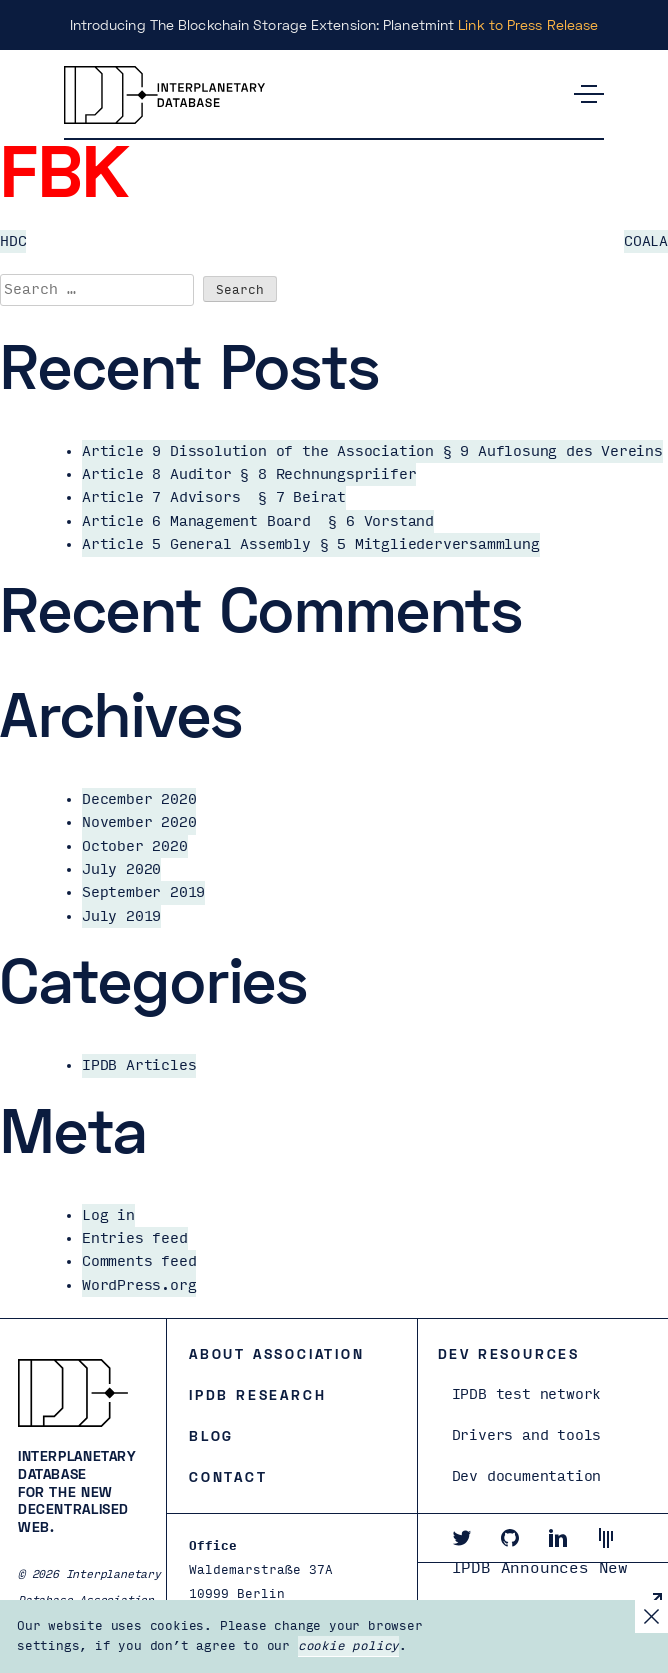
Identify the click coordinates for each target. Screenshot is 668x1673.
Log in (108, 1215)
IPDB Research (257, 1394)
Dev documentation (527, 1476)
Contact (228, 1476)
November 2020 (139, 822)
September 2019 (143, 892)
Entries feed (135, 1238)
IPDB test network (527, 1394)
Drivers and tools (527, 1435)
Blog (211, 1435)
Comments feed (139, 1261)
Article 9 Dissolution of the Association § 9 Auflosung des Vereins (372, 451)
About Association (277, 1353)
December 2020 (139, 799)
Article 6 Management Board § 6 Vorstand (258, 521)
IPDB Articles (139, 1065)
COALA (646, 241)
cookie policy (348, 1646)
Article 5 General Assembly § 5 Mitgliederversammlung (311, 544)
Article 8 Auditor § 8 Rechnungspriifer (249, 474)
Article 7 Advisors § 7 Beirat (214, 497)
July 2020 (121, 869)
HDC (13, 241)
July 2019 (121, 916)
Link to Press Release (528, 24)
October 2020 (135, 846)
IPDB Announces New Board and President (545, 1587)
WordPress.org (139, 1285)
